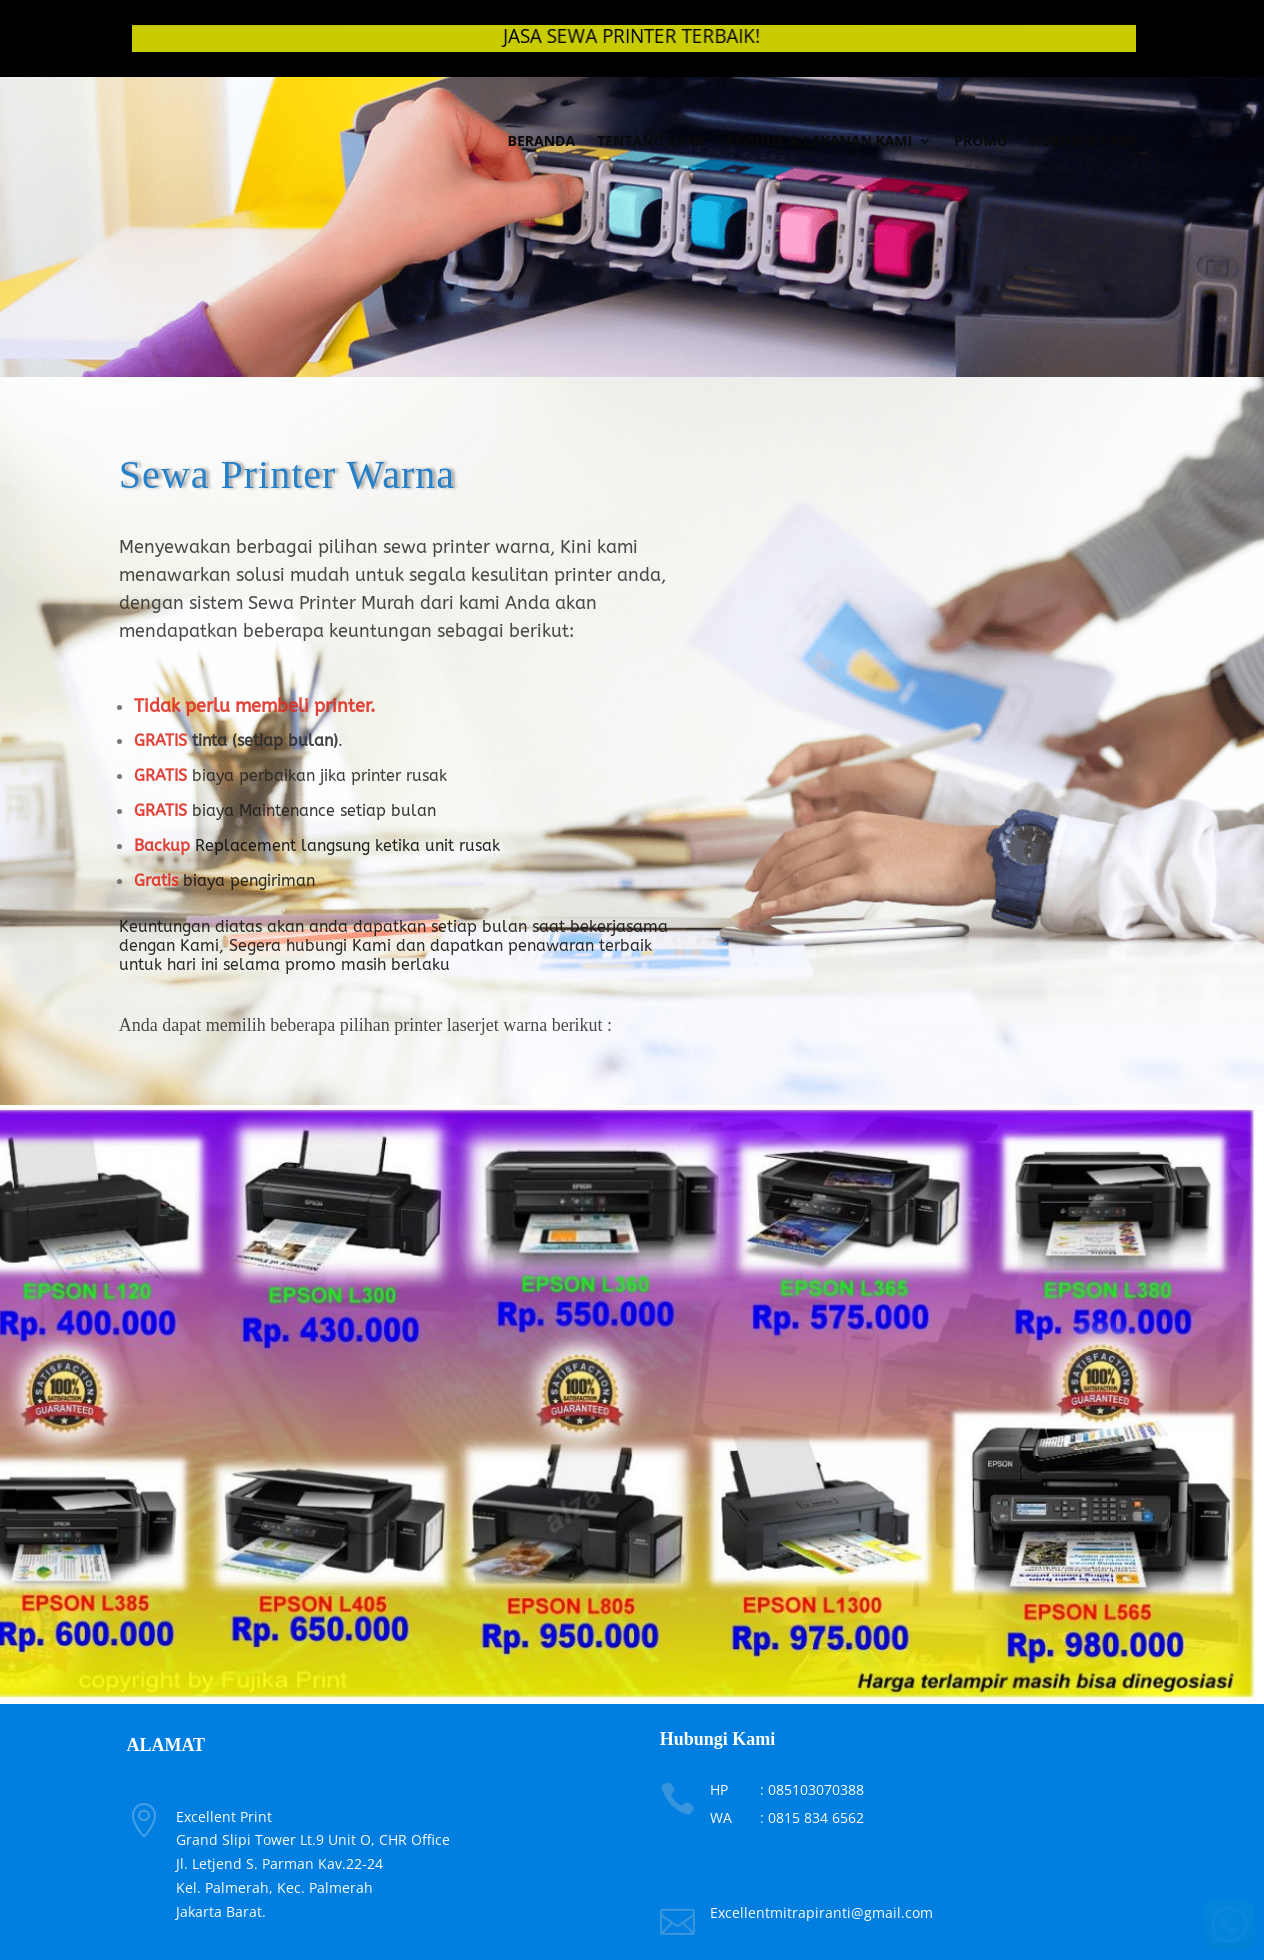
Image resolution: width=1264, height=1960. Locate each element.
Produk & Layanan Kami (819, 140)
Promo (981, 140)
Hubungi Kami (1084, 140)
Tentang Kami (650, 140)
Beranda (542, 140)
